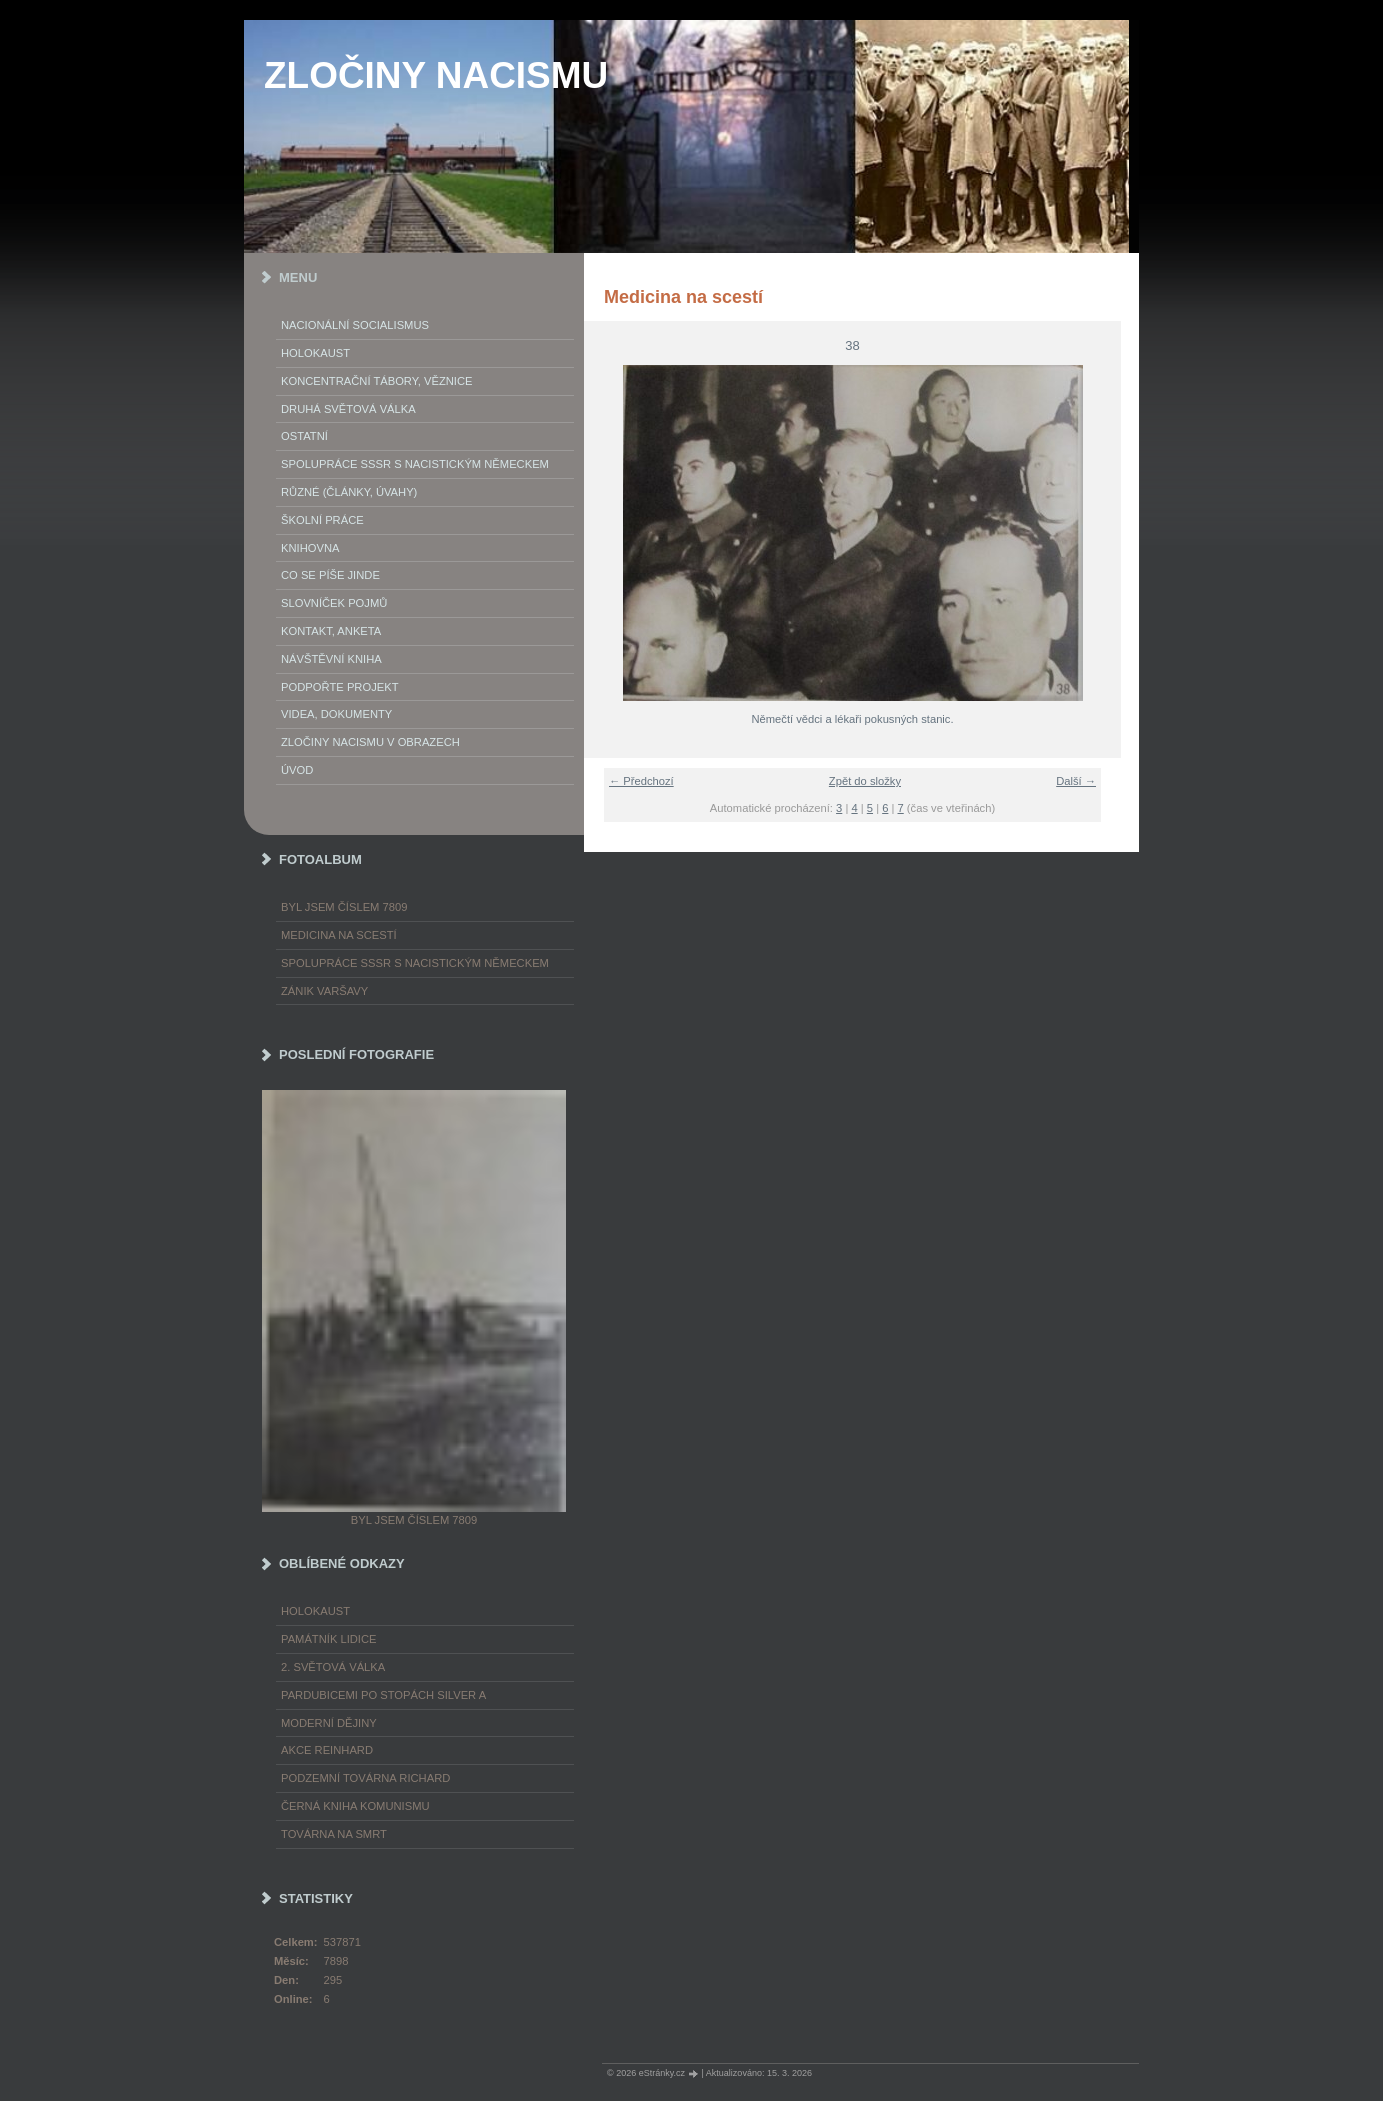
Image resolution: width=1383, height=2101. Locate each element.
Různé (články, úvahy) (349, 492)
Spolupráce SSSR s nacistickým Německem (415, 464)
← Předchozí (641, 781)
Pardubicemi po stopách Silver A (383, 1695)
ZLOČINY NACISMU (436, 75)
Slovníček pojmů (334, 603)
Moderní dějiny (329, 1723)
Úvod (297, 770)
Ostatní (304, 436)
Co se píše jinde (330, 575)
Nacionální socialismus (355, 325)
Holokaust (315, 353)
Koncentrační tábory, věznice (376, 381)
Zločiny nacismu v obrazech (370, 742)
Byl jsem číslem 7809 (344, 907)
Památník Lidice (329, 1639)
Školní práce (322, 520)
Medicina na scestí (339, 935)
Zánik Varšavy (324, 991)
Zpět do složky (865, 781)
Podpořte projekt (340, 687)
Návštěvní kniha (331, 659)
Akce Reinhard (327, 1750)
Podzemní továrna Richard (365, 1778)
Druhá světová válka (348, 409)
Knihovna (310, 548)
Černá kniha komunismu (355, 1806)
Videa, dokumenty (336, 714)
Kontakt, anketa (331, 631)
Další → (1076, 781)
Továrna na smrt (334, 1834)
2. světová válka (333, 1667)
